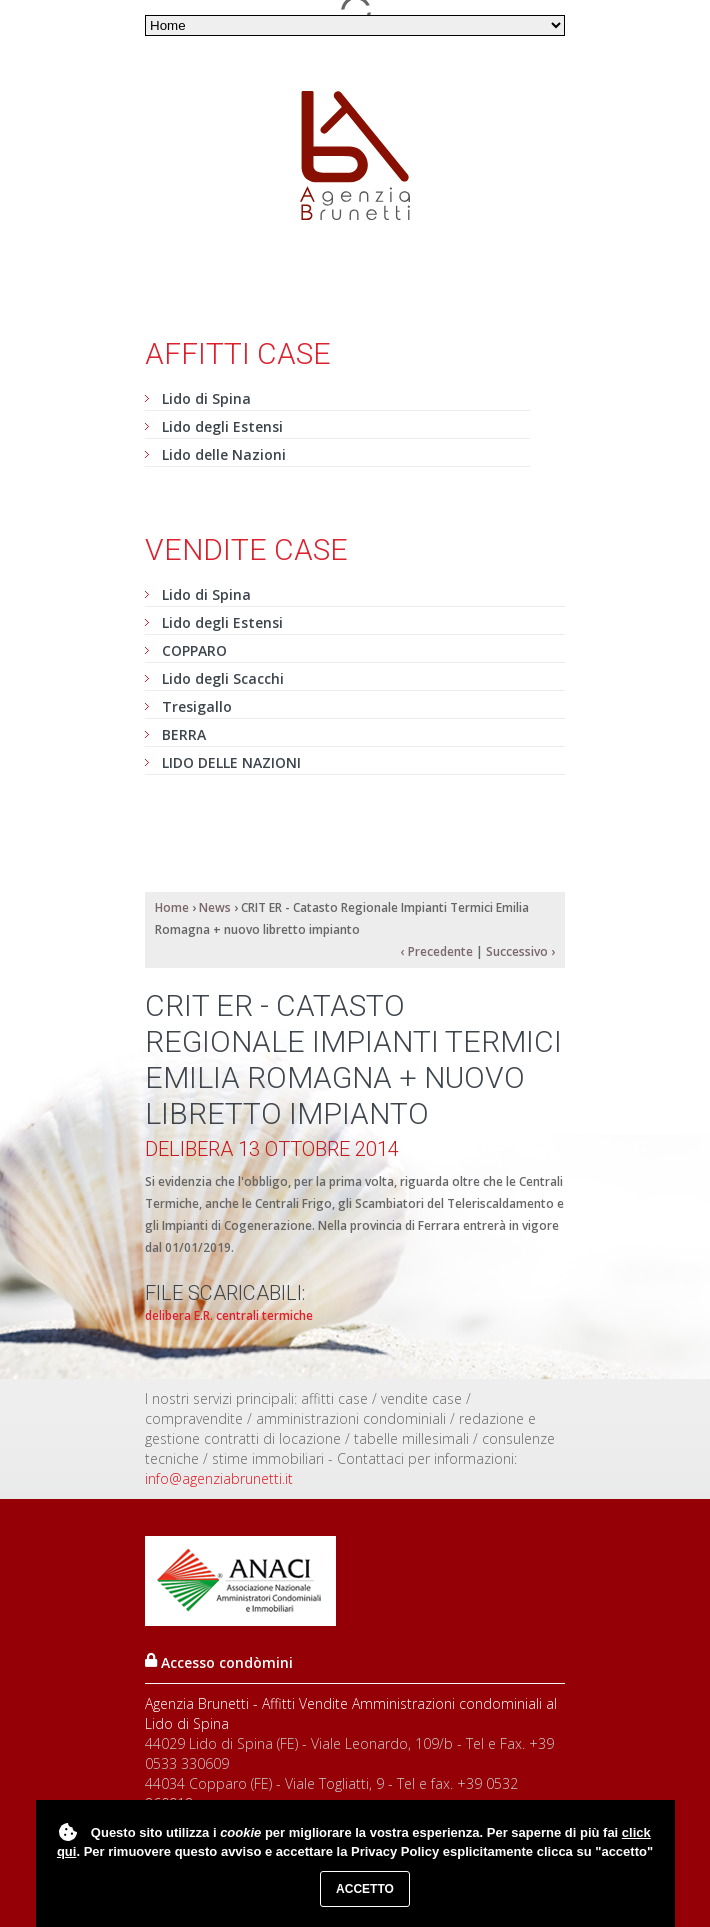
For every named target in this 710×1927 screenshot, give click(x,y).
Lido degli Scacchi (223, 678)
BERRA (184, 734)
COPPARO (194, 650)
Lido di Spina (206, 398)
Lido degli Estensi (222, 426)
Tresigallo (197, 706)
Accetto (365, 1889)
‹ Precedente (437, 951)
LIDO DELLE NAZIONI (231, 762)
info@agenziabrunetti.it (219, 1478)
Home (172, 907)
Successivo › (520, 951)
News (215, 907)
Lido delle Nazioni (224, 454)
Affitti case (238, 353)
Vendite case (246, 549)
